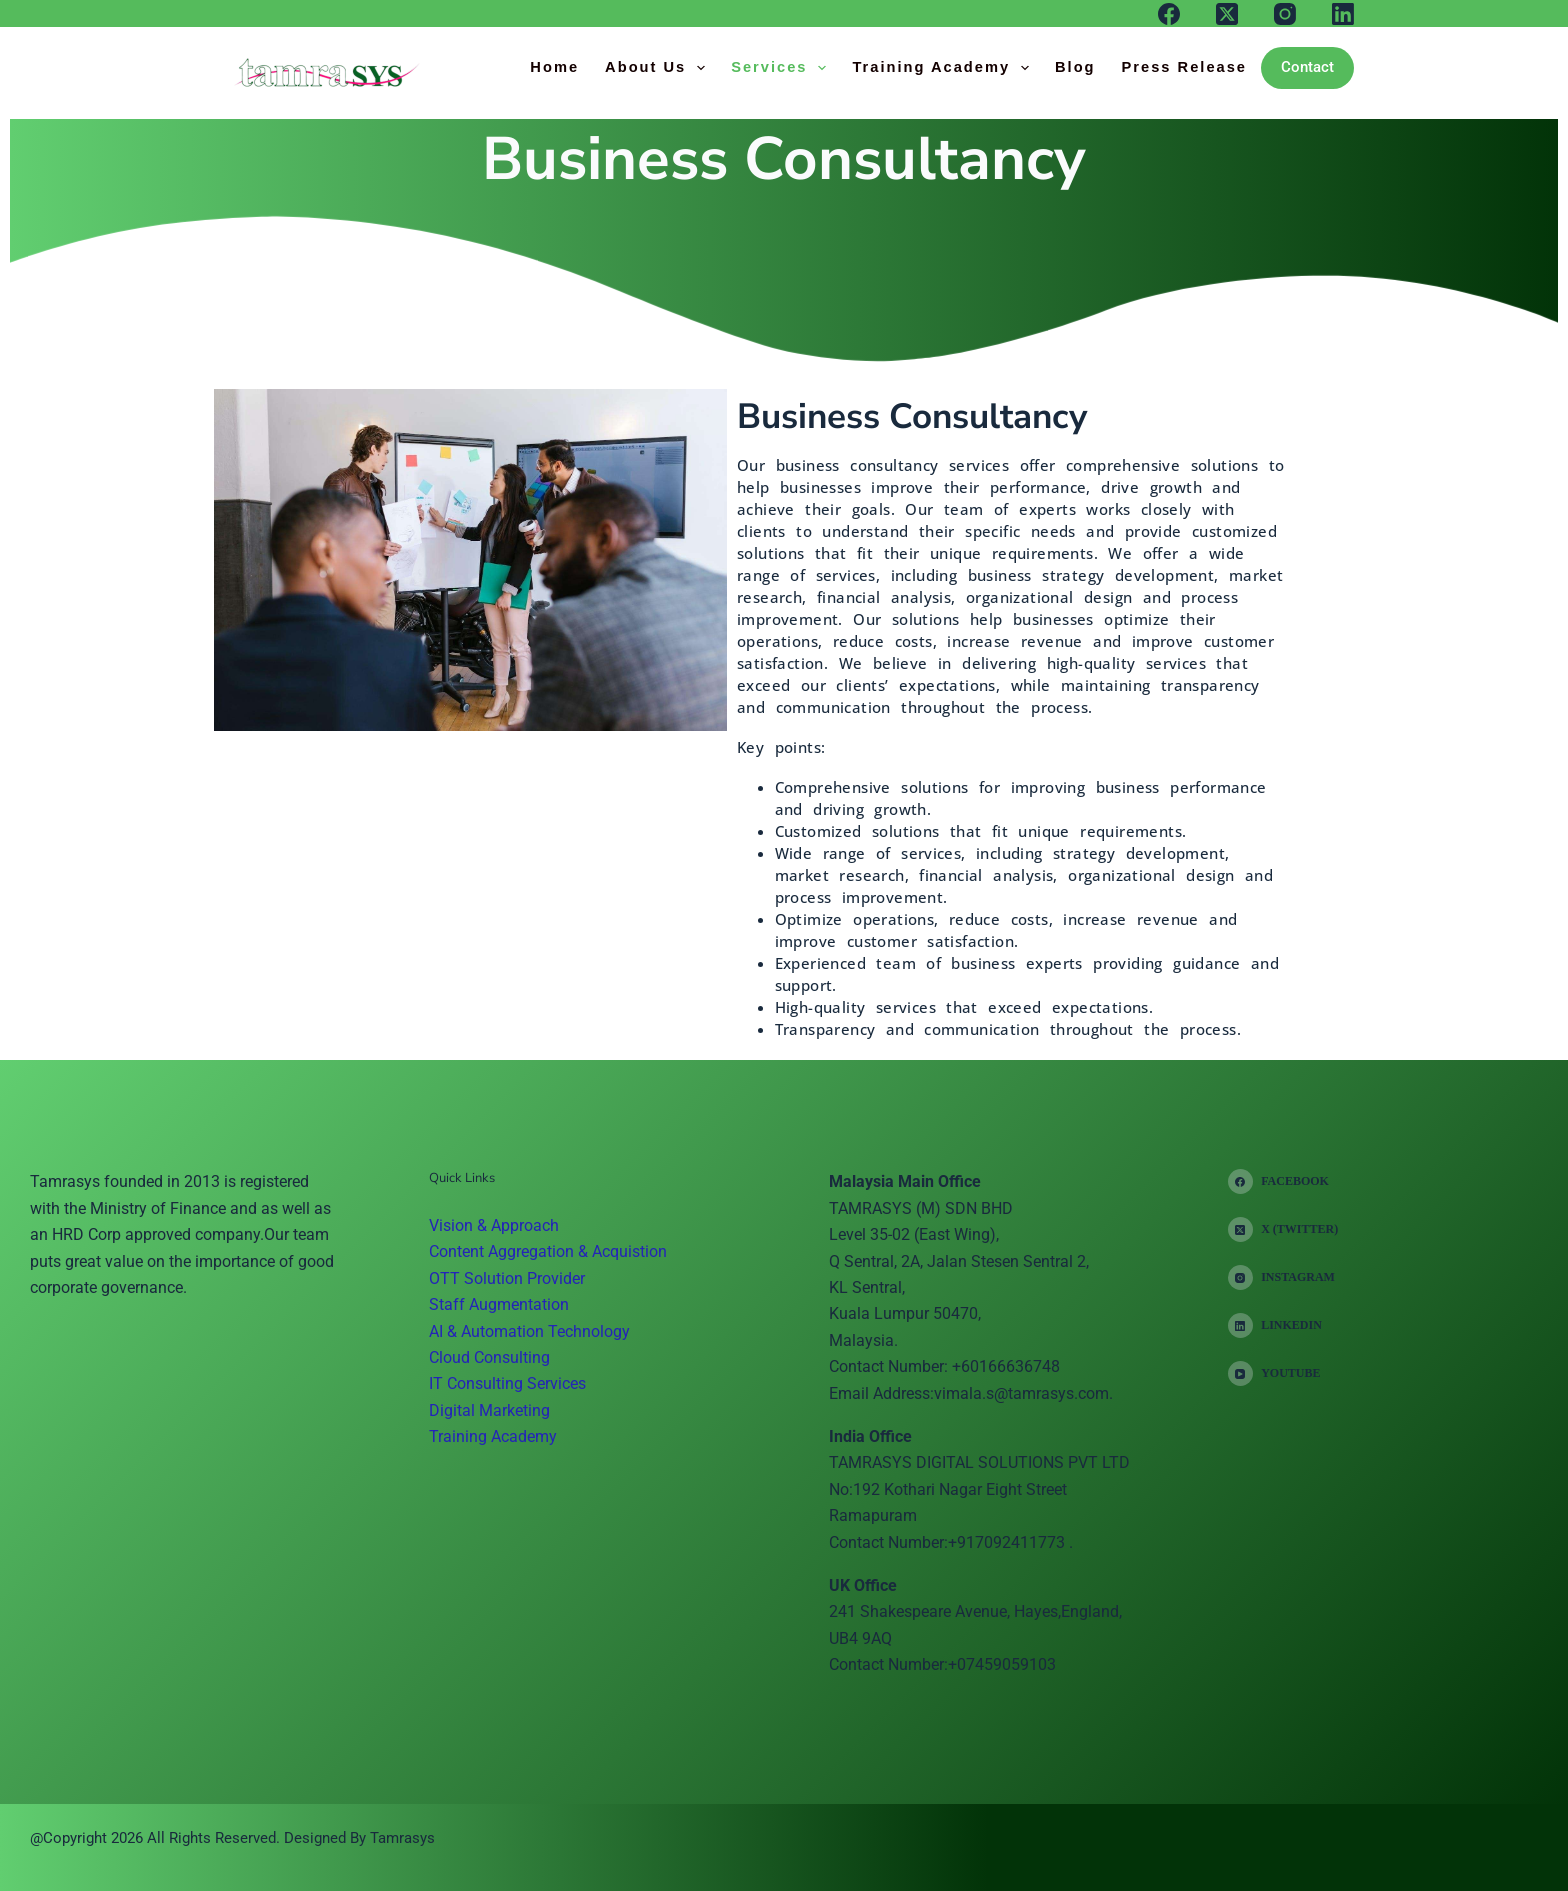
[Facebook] (1169, 14)
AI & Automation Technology (529, 1331)
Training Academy (944, 68)
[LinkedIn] (1343, 14)
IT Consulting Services (507, 1383)
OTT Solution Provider (507, 1278)
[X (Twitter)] (1227, 14)
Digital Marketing (489, 1410)
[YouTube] (1283, 1373)
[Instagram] (1285, 14)
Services (782, 68)
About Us (659, 68)
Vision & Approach (494, 1225)
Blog (1075, 67)
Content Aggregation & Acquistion (548, 1251)
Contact (1307, 67)
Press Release (1184, 67)
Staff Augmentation (499, 1304)
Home (554, 67)
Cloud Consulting (489, 1357)
